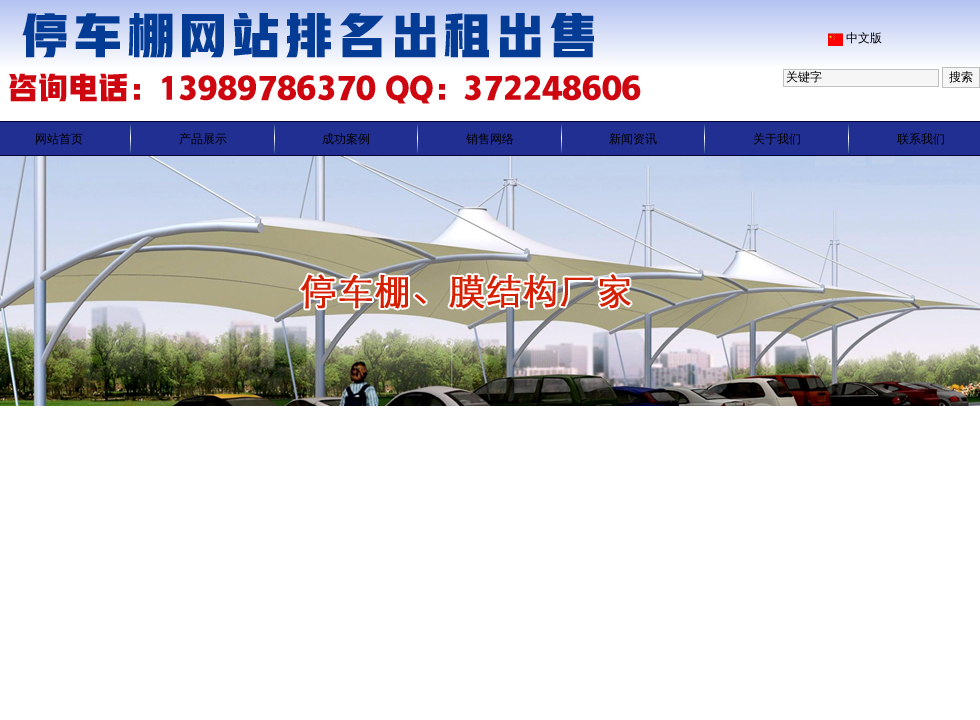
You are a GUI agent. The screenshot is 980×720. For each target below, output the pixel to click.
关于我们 (777, 139)
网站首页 (59, 139)
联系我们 (921, 139)
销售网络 (490, 139)
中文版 (864, 38)
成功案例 (346, 139)
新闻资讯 (633, 139)
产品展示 (203, 139)
